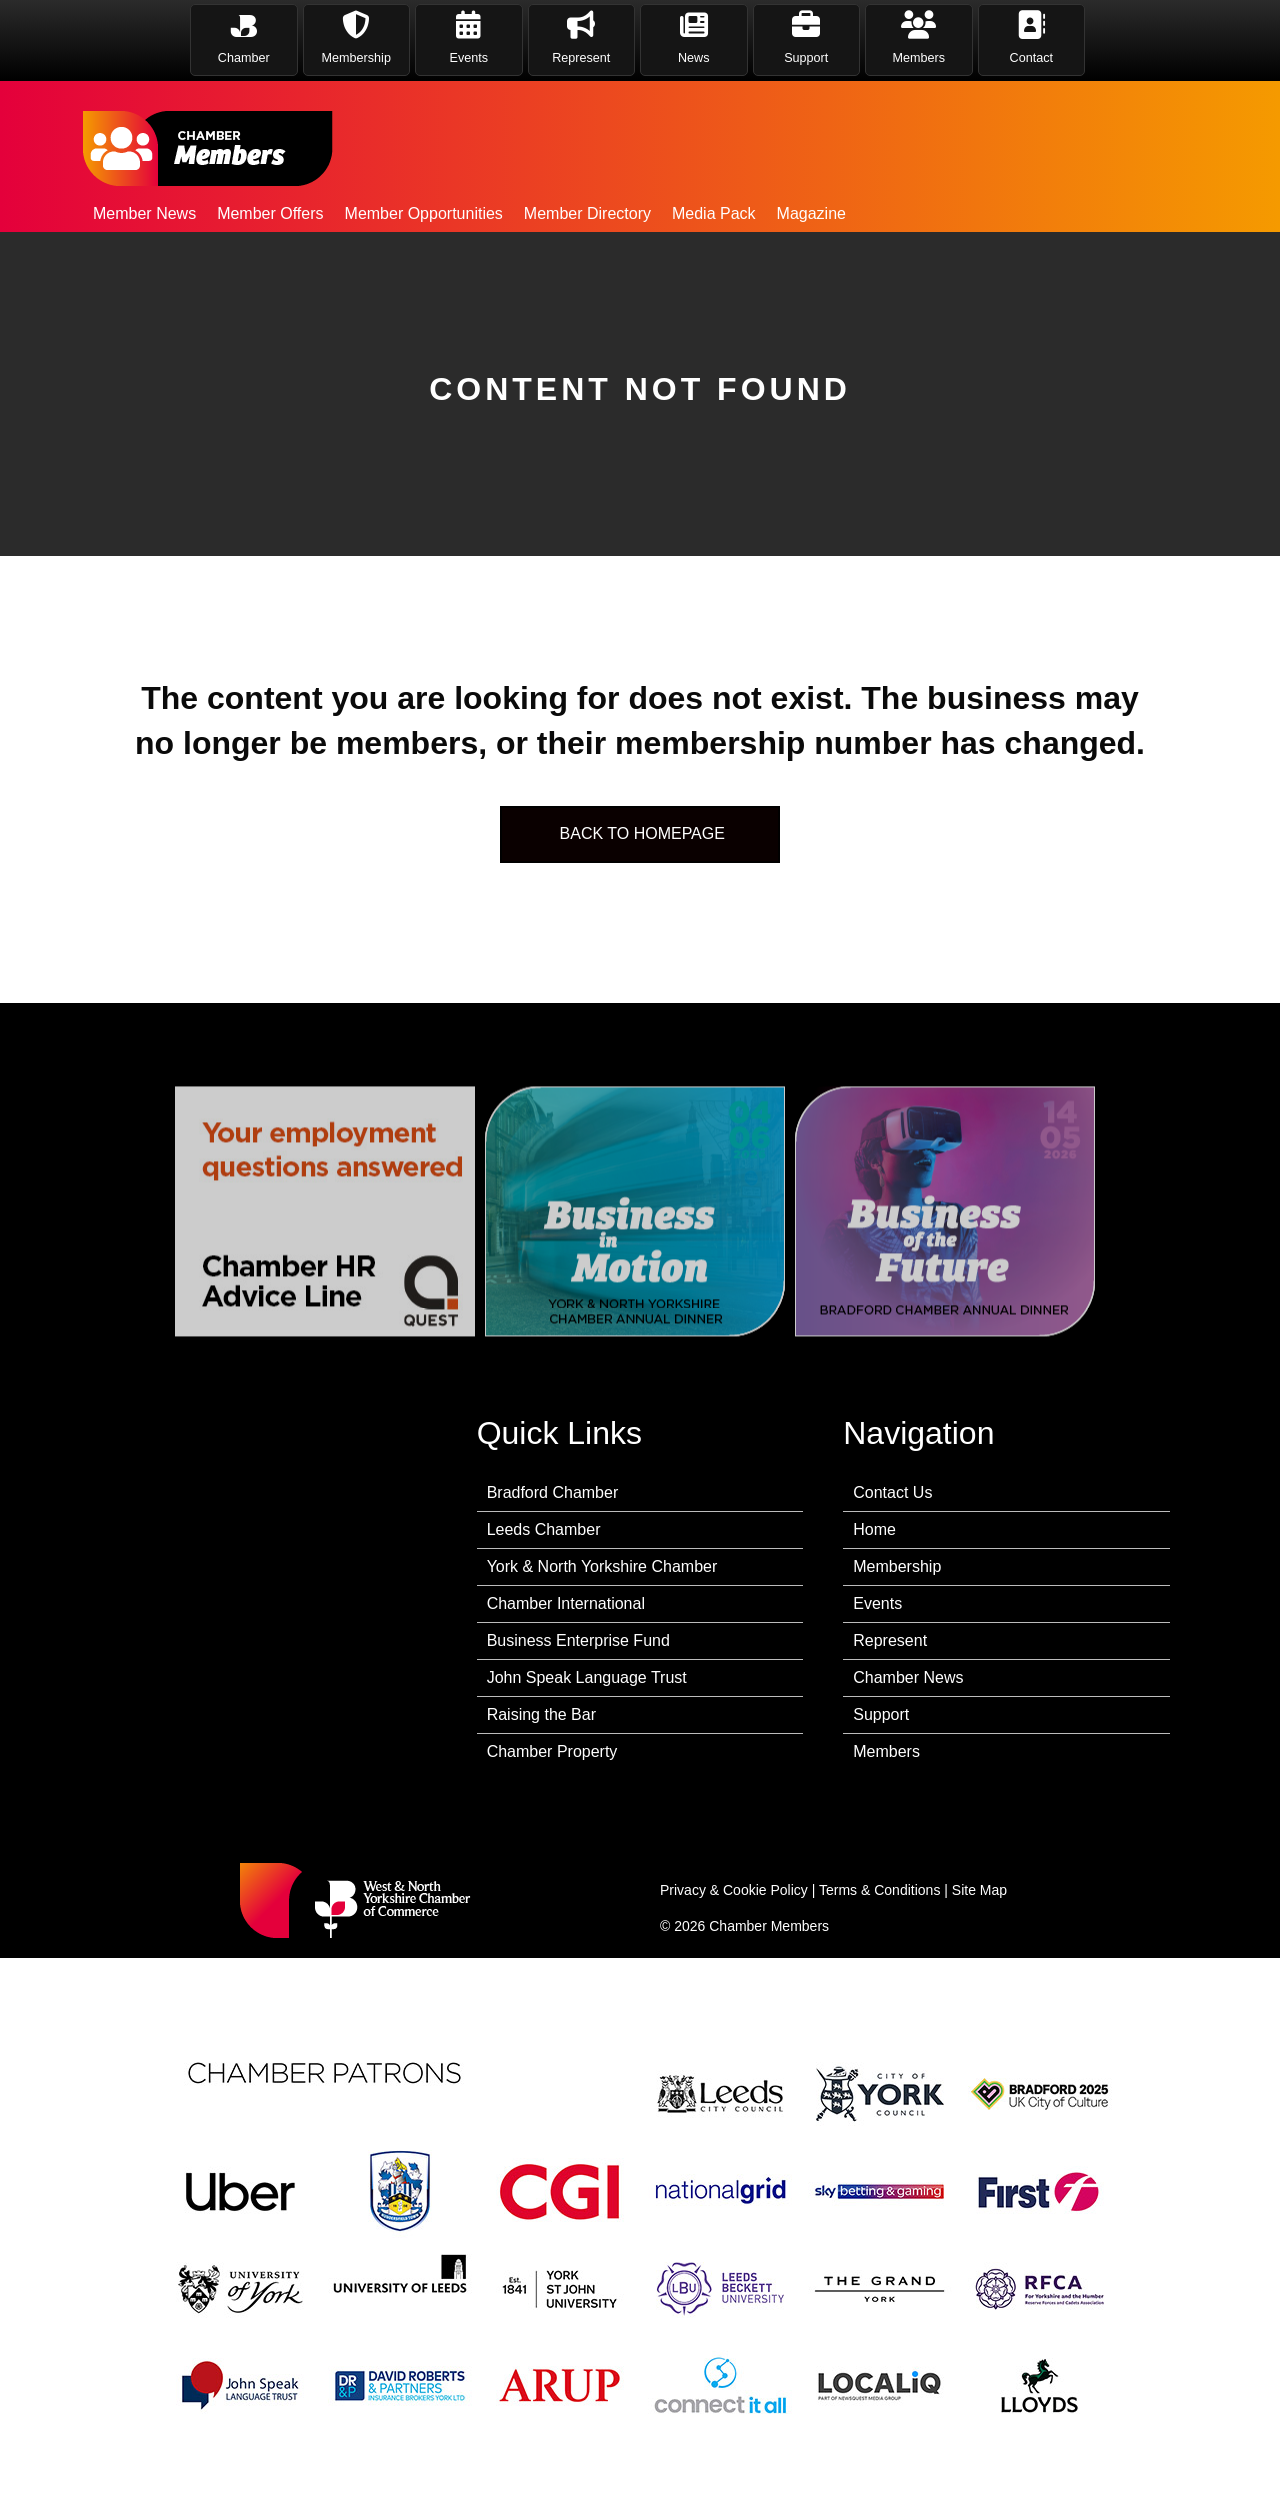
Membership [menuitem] (897, 1566)
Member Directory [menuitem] (587, 213)
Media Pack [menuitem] (714, 213)
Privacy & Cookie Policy (734, 1890)
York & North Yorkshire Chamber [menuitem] (602, 1566)
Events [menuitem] (877, 1603)
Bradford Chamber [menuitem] (553, 1492)
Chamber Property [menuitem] (552, 1751)
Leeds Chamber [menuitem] (544, 1529)
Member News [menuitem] (144, 213)
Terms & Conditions (879, 1890)
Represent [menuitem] (890, 1640)
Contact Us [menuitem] (892, 1492)
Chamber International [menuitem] (566, 1603)
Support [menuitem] (881, 1714)
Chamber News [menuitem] (908, 1677)
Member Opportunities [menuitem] (424, 213)
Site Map (979, 1890)
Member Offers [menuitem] (270, 213)
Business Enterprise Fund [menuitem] (578, 1640)
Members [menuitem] (886, 1751)
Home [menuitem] (874, 1529)
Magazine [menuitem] (811, 213)
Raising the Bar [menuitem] (541, 1714)
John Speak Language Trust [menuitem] (587, 1677)
